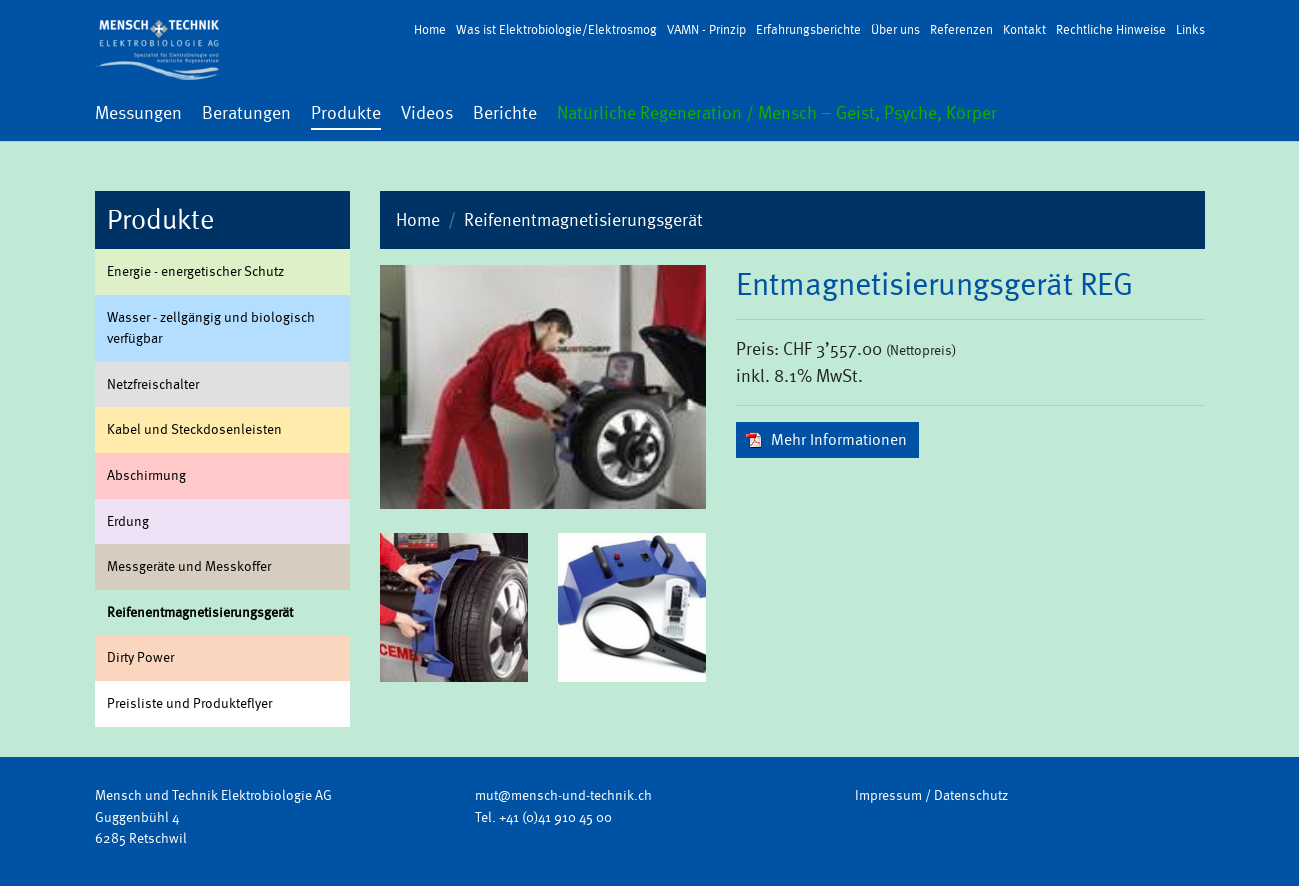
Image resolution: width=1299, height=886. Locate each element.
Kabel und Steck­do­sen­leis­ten (194, 429)
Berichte (505, 113)
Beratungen (246, 113)
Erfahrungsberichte (808, 29)
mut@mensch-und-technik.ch (563, 795)
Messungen (138, 113)
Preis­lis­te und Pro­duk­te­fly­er (189, 703)
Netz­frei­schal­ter (153, 384)
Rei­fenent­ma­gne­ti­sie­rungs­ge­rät (200, 612)
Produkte (346, 113)
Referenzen (961, 29)
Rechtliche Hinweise (1111, 29)
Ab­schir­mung (146, 475)
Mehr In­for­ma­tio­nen (839, 439)
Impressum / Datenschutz (931, 795)
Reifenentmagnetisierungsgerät (583, 220)
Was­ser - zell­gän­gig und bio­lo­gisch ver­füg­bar (211, 328)
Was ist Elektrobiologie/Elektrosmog (556, 29)
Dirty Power (140, 657)
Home (430, 29)
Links (1190, 29)
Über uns (895, 29)
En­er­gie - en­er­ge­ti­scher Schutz (195, 271)
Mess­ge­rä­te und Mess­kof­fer (189, 566)
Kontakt (1024, 29)
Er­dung (128, 521)
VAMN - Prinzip (706, 29)
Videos (427, 113)
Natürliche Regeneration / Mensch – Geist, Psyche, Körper (777, 113)
